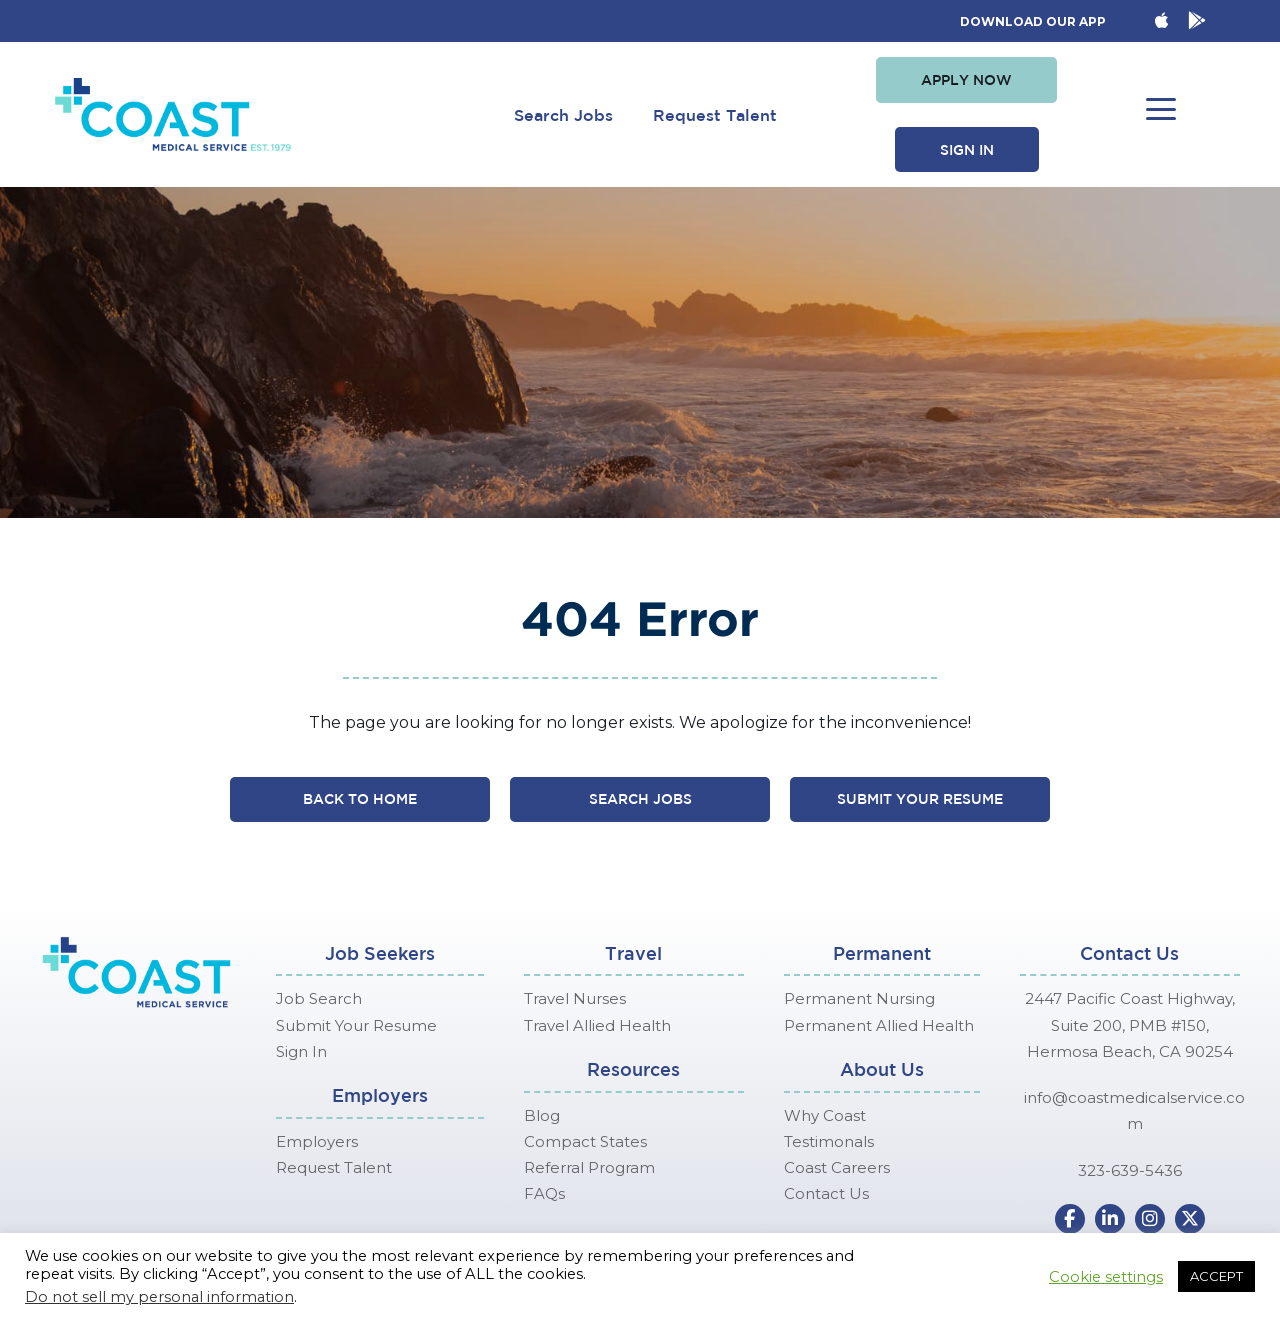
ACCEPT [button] (1216, 1276)
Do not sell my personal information (159, 1297)
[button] (966, 80)
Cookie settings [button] (1106, 1277)
